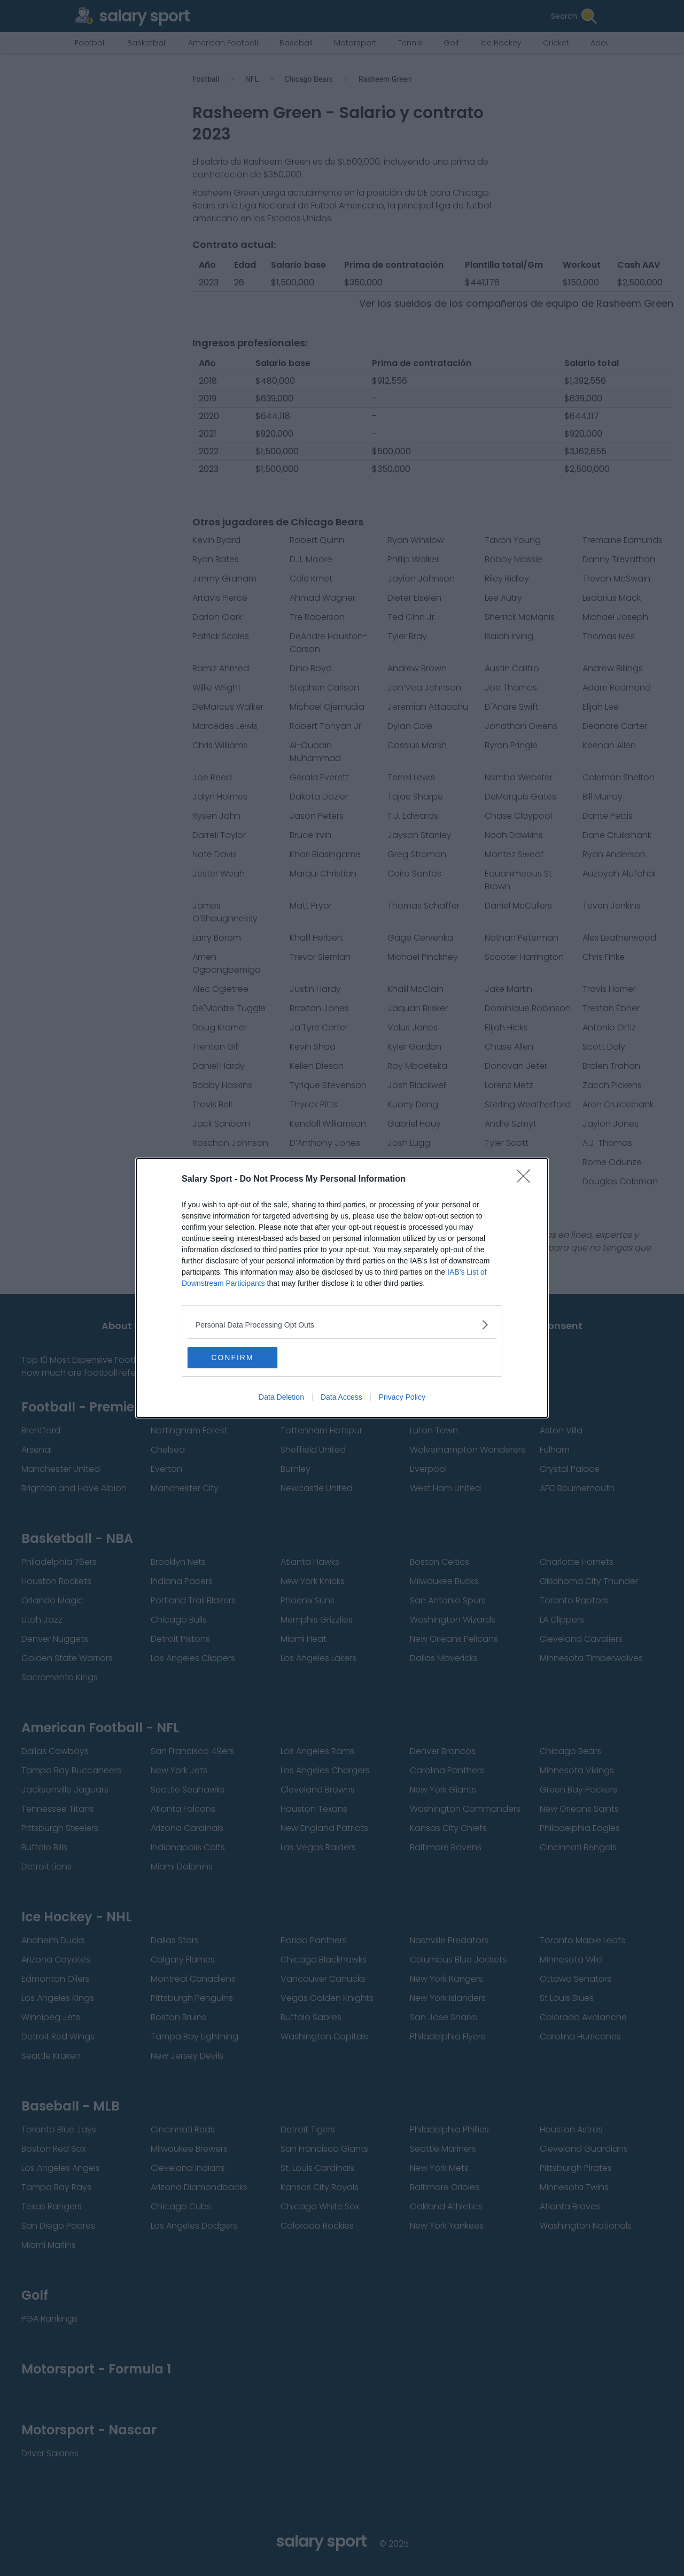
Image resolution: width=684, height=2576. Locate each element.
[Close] (527, 1179)
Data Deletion (281, 1397)
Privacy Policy (402, 1397)
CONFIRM (238, 1357)
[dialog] (342, 1288)
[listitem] (342, 1324)
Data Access (341, 1397)
